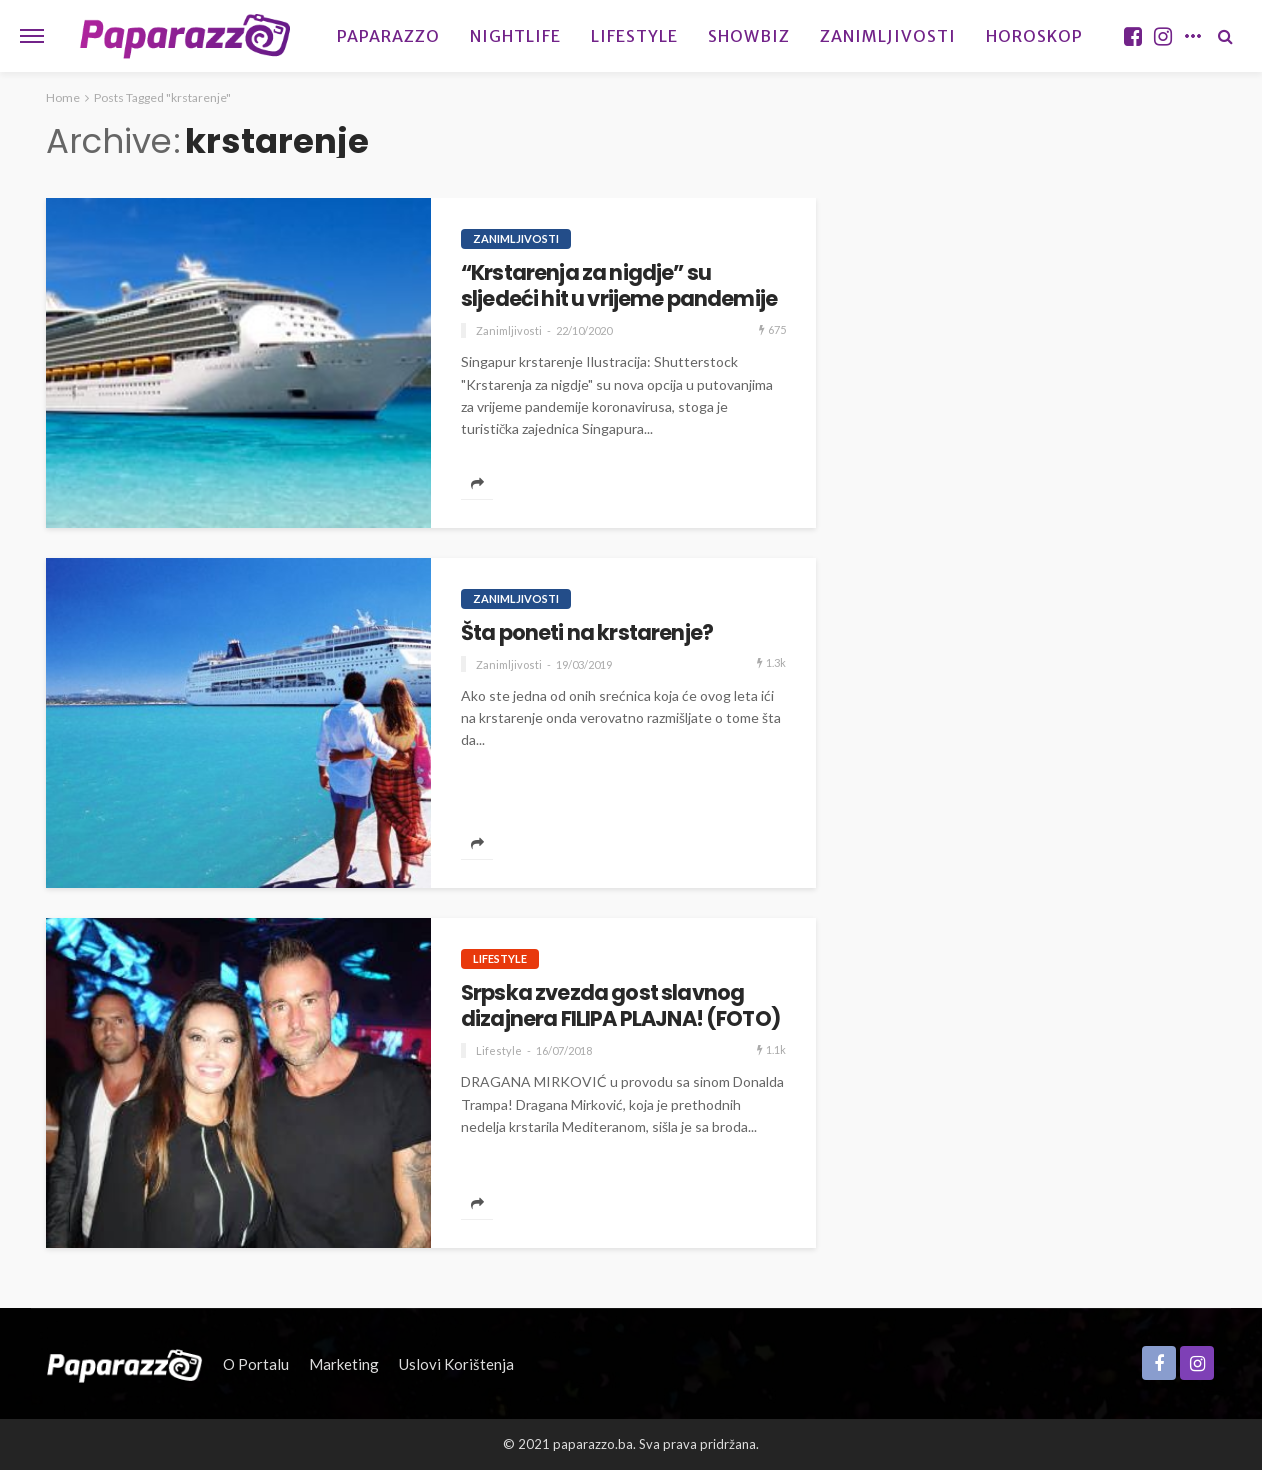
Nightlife (515, 36)
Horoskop (1034, 36)
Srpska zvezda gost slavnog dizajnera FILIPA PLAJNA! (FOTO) (620, 1006)
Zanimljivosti (888, 36)
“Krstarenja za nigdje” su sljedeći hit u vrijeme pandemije (619, 286)
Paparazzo (388, 36)
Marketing (344, 1364)
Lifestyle (634, 36)
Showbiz (749, 36)
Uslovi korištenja (456, 1364)
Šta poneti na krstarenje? (587, 633)
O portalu (256, 1364)
